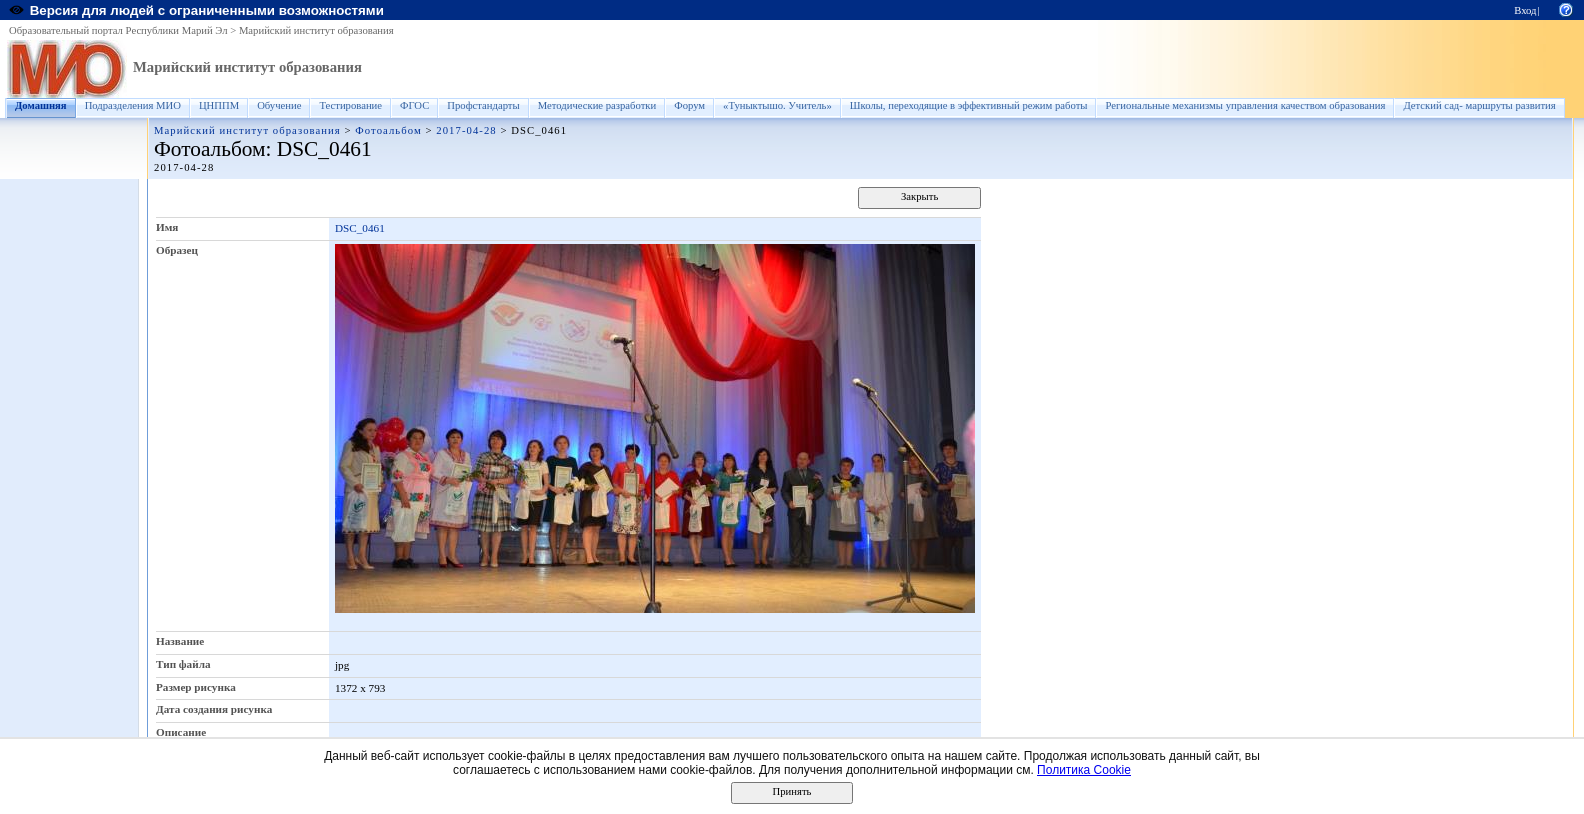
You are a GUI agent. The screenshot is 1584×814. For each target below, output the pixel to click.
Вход (1525, 10)
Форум (689, 105)
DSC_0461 (360, 228)
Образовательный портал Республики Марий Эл (118, 30)
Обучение (279, 105)
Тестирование (350, 105)
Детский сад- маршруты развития (1479, 105)
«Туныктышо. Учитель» (777, 105)
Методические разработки (597, 105)
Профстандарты (483, 105)
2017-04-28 (466, 130)
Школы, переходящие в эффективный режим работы (969, 105)
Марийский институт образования (316, 30)
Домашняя (41, 105)
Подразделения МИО (133, 105)
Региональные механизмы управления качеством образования (1245, 105)
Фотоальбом (388, 130)
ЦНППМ (219, 105)
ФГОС (414, 105)
